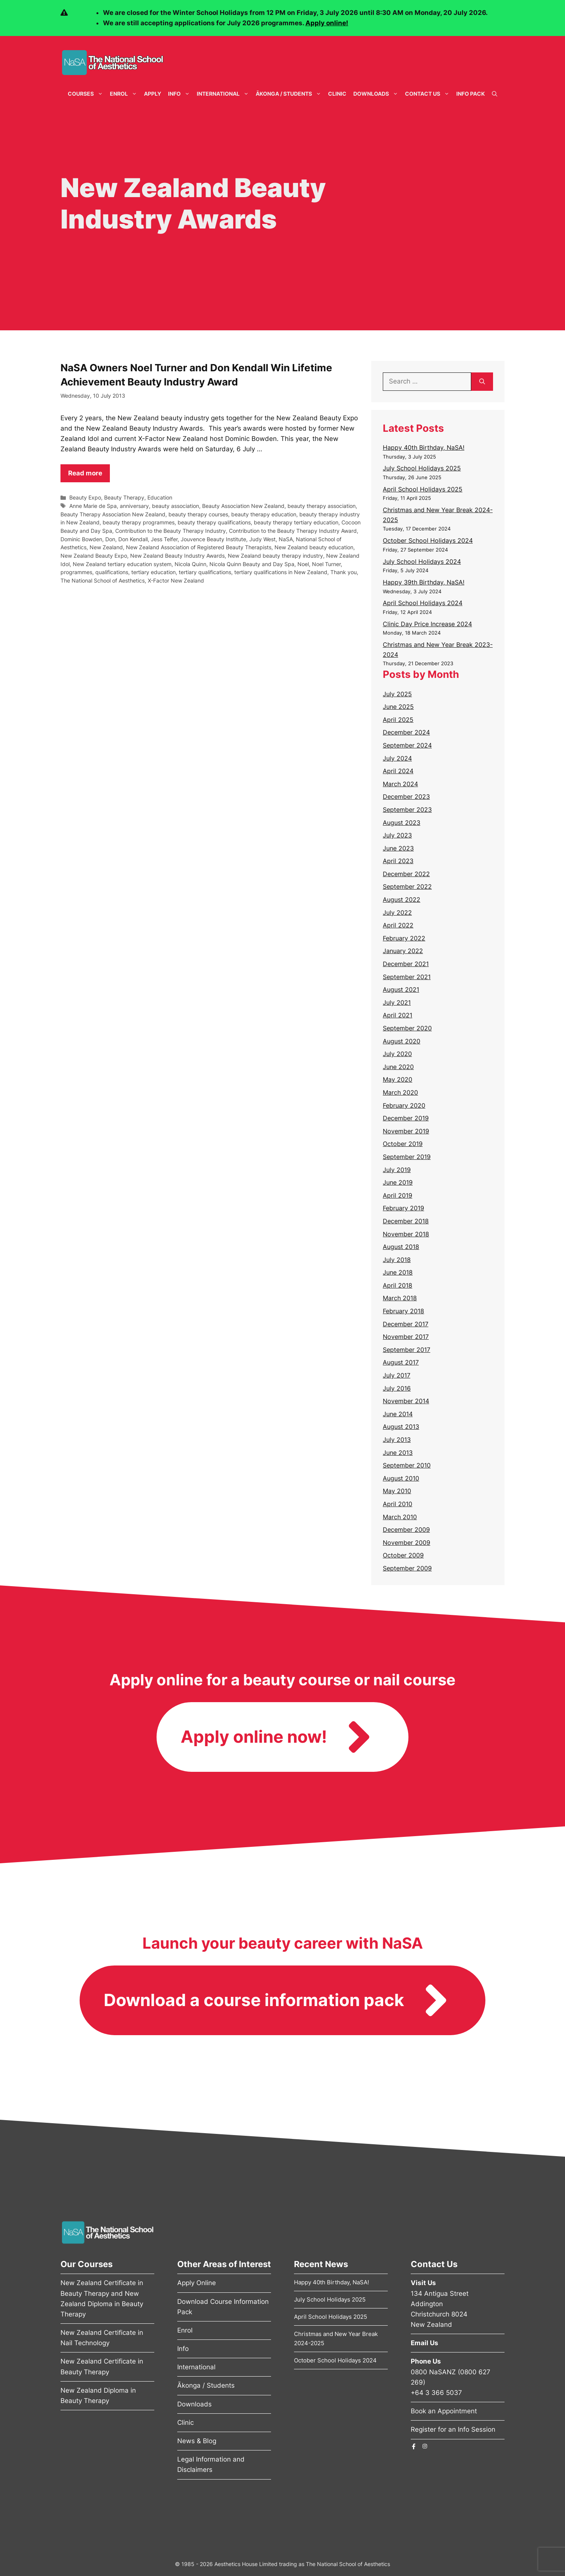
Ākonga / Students (290, 94)
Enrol (125, 94)
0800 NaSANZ (433, 2372)
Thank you (343, 572)
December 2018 (406, 1221)
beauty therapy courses (198, 514)
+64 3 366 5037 (436, 2392)
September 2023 (407, 809)
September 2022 (407, 886)
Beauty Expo (85, 497)
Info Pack (470, 93)
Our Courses (86, 2264)
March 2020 (400, 1092)
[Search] (482, 381)
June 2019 (398, 1182)
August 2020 (401, 1041)
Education (159, 497)
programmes (76, 572)
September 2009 (407, 1568)
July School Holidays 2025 (422, 468)
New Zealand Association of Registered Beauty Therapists (198, 547)
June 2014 (398, 1414)
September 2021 (407, 977)
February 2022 (404, 938)
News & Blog (196, 2441)
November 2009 (406, 1542)
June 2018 (398, 1272)
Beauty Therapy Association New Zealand (112, 514)
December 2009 (406, 1529)
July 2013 (397, 1439)
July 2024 (397, 758)
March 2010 (400, 1517)
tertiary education (153, 572)
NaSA (286, 539)
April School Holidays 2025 (422, 489)
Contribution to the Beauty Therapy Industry (170, 530)
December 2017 (405, 1324)
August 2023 (401, 822)
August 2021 (401, 989)
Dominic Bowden (81, 539)
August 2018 (401, 1246)
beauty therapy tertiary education (296, 522)
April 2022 (398, 925)
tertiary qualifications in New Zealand (280, 572)
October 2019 (403, 1144)
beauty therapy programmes (139, 522)
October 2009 (403, 1555)
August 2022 (401, 899)
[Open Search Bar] (494, 94)
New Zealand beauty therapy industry (275, 555)
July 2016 (397, 1388)
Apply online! (326, 23)
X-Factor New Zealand (176, 580)
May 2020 (397, 1079)
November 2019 (406, 1131)
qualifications (111, 572)
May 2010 (397, 1491)
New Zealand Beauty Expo (93, 555)
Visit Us (423, 2283)
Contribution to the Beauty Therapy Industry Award (293, 530)
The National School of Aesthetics (102, 580)
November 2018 (406, 1234)
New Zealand (106, 547)
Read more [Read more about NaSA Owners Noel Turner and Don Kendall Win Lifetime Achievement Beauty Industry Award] (85, 473)
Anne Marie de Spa (93, 506)
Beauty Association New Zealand (243, 506)
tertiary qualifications (205, 572)
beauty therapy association (321, 506)
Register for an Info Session (453, 2429)
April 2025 (398, 719)
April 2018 (397, 1285)
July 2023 (397, 835)
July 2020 (397, 1054)
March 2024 (400, 784)
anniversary (134, 506)
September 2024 (407, 745)
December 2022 (406, 874)
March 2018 (400, 1298)
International (224, 94)
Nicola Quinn (190, 564)
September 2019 (407, 1157)
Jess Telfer (164, 539)
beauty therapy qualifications (214, 522)
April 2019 (397, 1195)
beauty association (175, 506)
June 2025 (398, 706)
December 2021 (406, 964)
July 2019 (397, 1170)
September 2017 (406, 1349)
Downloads (377, 94)
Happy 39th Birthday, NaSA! (423, 582)
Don (110, 539)
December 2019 (406, 1118)
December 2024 (406, 732)
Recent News (321, 2264)
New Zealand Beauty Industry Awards (177, 555)
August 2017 (401, 1362)
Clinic (337, 93)
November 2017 (406, 1336)
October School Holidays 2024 (428, 540)
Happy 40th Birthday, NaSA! (423, 447)
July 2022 (397, 912)
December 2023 (406, 796)
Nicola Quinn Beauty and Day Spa (251, 564)
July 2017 (396, 1375)
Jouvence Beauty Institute (213, 539)
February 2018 (403, 1311)
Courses (87, 94)
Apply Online (196, 2283)
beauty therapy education (263, 514)
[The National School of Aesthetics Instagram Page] (425, 2446)
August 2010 (401, 1478)
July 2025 (397, 694)
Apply (152, 93)
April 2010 (397, 1504)
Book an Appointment (444, 2411)
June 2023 (398, 848)
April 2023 (398, 861)
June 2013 (398, 1452)
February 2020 (404, 1105)
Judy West (262, 539)
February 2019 (403, 1208)
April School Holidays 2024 (422, 603)
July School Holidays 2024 (422, 561)
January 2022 (403, 951)
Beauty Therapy (124, 497)
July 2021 (397, 1002)
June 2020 (398, 1067)
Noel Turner (326, 564)
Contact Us (429, 94)
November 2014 (406, 1401)
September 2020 (407, 1028)
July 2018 (397, 1260)
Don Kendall (133, 539)
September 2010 (407, 1465)
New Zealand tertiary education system (122, 564)
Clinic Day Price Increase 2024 (427, 624)
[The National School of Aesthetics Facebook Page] (413, 2446)
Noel (303, 564)
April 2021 (397, 1015)
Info (180, 94)
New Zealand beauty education (313, 547)
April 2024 (398, 771)
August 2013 (401, 1426)
